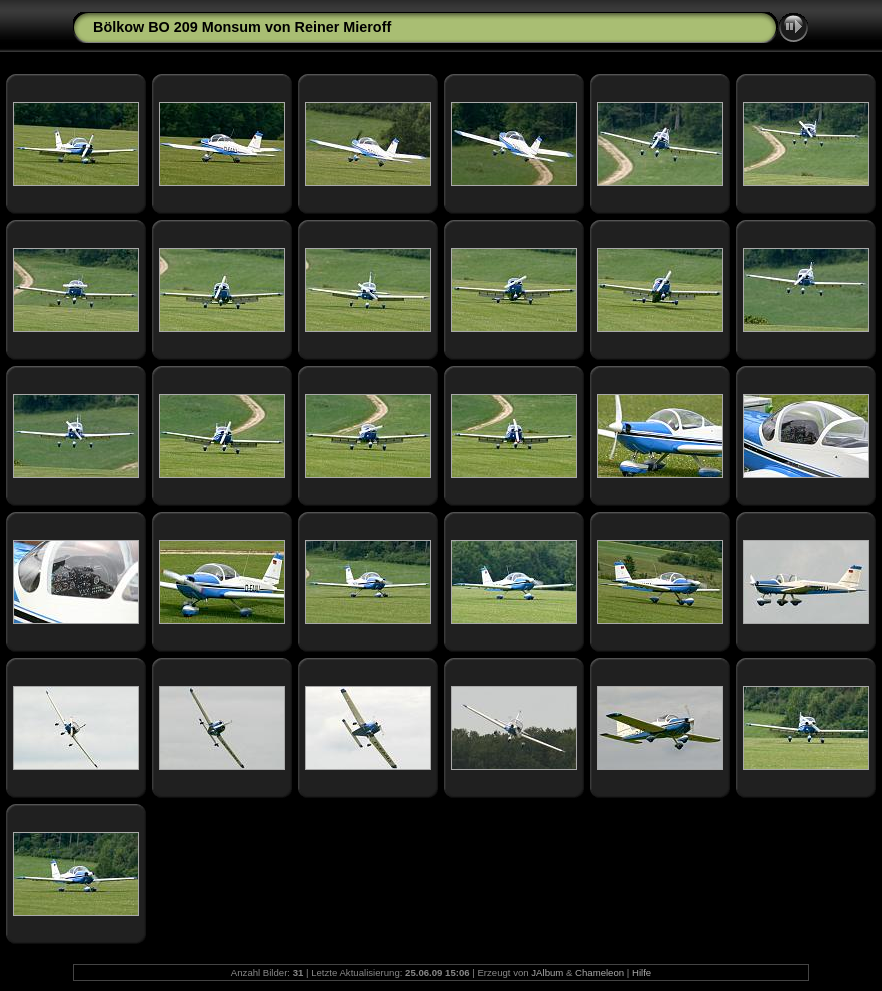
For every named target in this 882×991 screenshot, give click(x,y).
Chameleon (599, 972)
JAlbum (547, 972)
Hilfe (641, 972)
